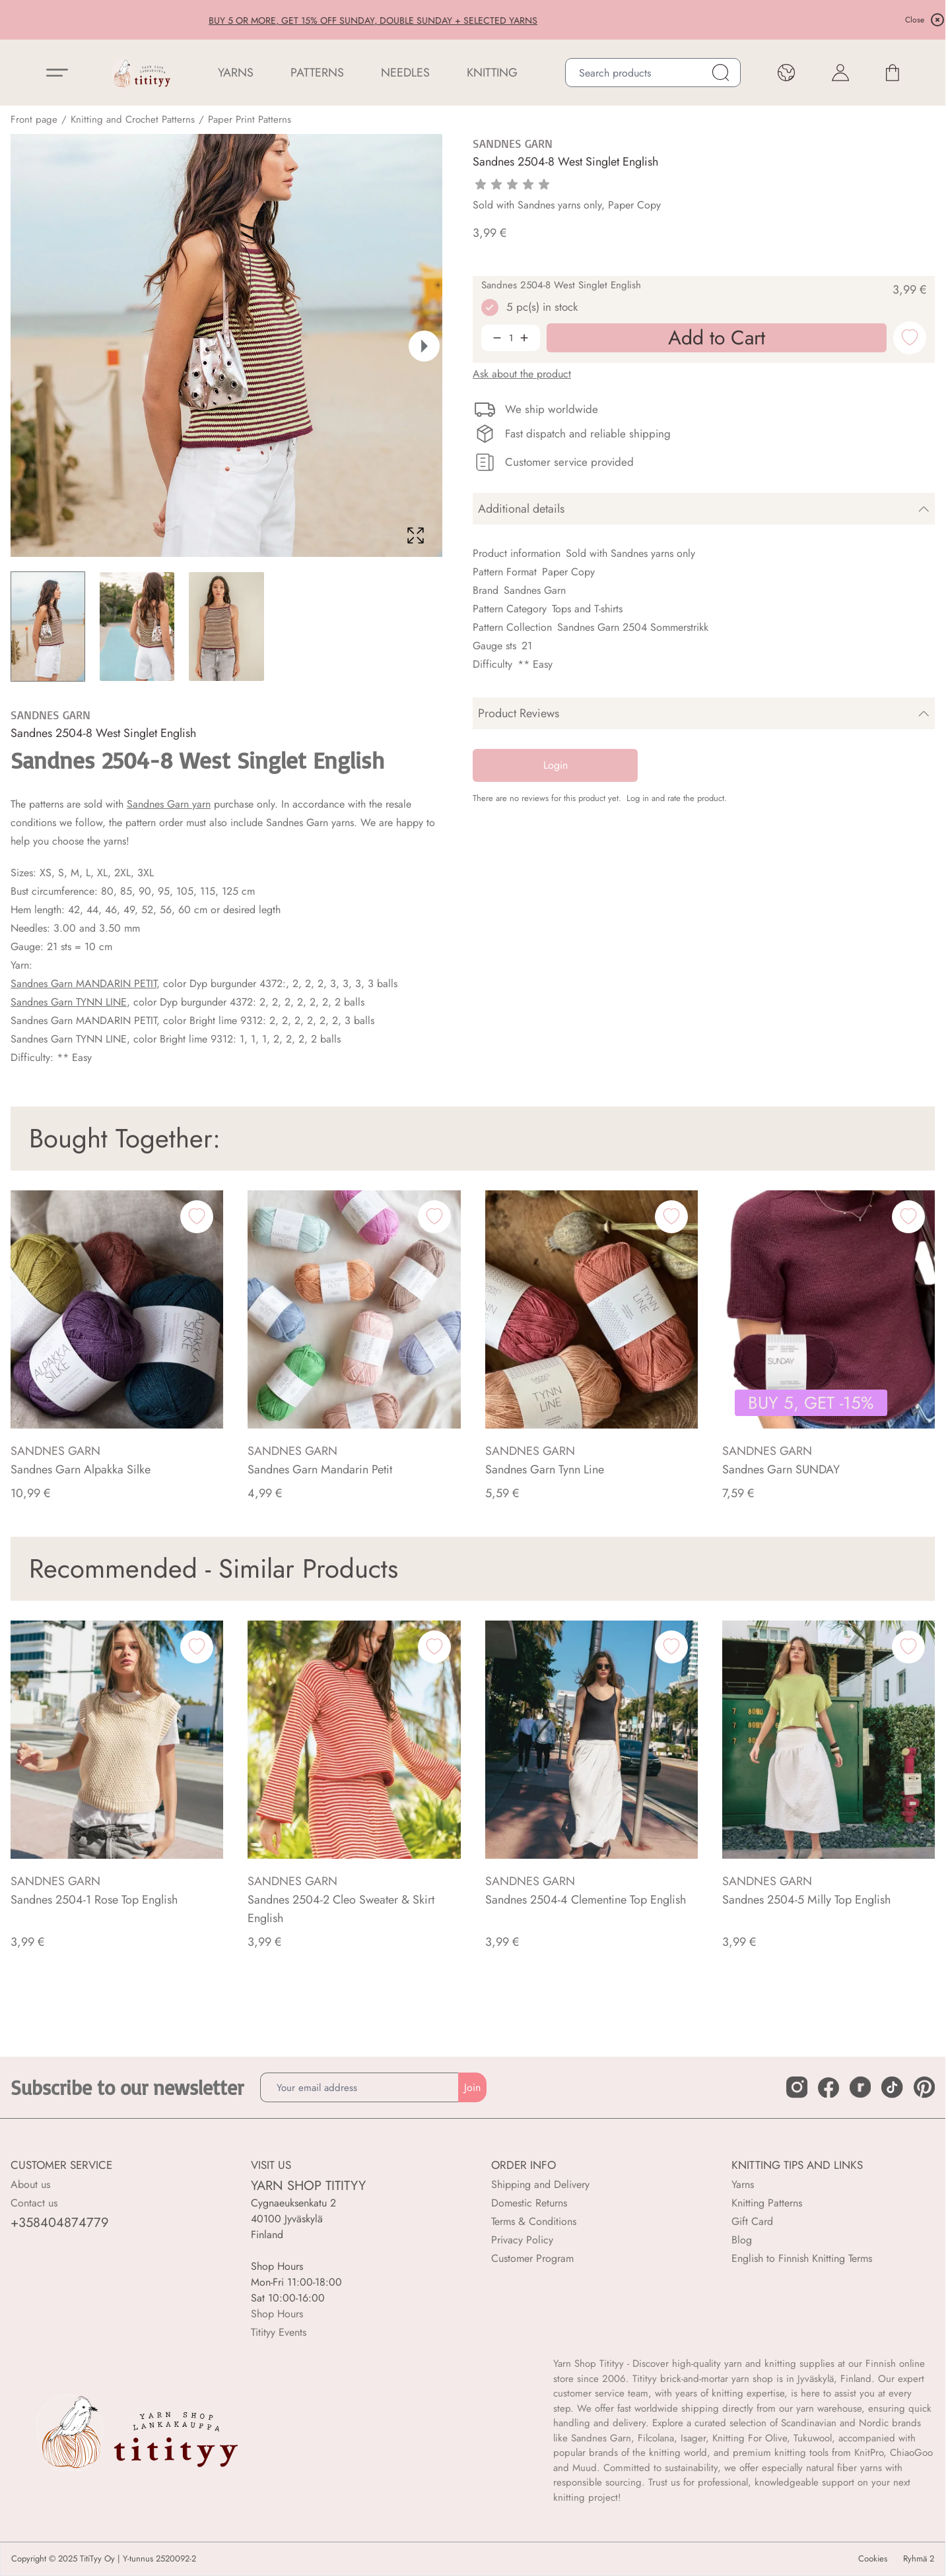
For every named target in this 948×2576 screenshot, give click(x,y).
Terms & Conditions (533, 2221)
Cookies (872, 2559)
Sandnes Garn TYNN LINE (69, 1002)
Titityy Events (278, 2332)
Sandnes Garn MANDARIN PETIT (83, 983)
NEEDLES (405, 72)
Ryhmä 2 (918, 2559)
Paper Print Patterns (249, 119)
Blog (741, 2239)
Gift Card (752, 2221)
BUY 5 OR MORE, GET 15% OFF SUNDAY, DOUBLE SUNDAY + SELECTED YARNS (472, 20)
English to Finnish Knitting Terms (801, 2258)
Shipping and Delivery (540, 2184)
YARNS (236, 72)
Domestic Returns (529, 2202)
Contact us (34, 2202)
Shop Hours (277, 2313)
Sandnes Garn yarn (169, 804)
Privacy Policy (522, 2239)
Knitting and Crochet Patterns (133, 119)
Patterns (317, 72)
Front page (34, 119)
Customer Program (532, 2258)
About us (30, 2184)
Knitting (492, 72)
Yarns (742, 2184)
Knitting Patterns (766, 2202)
